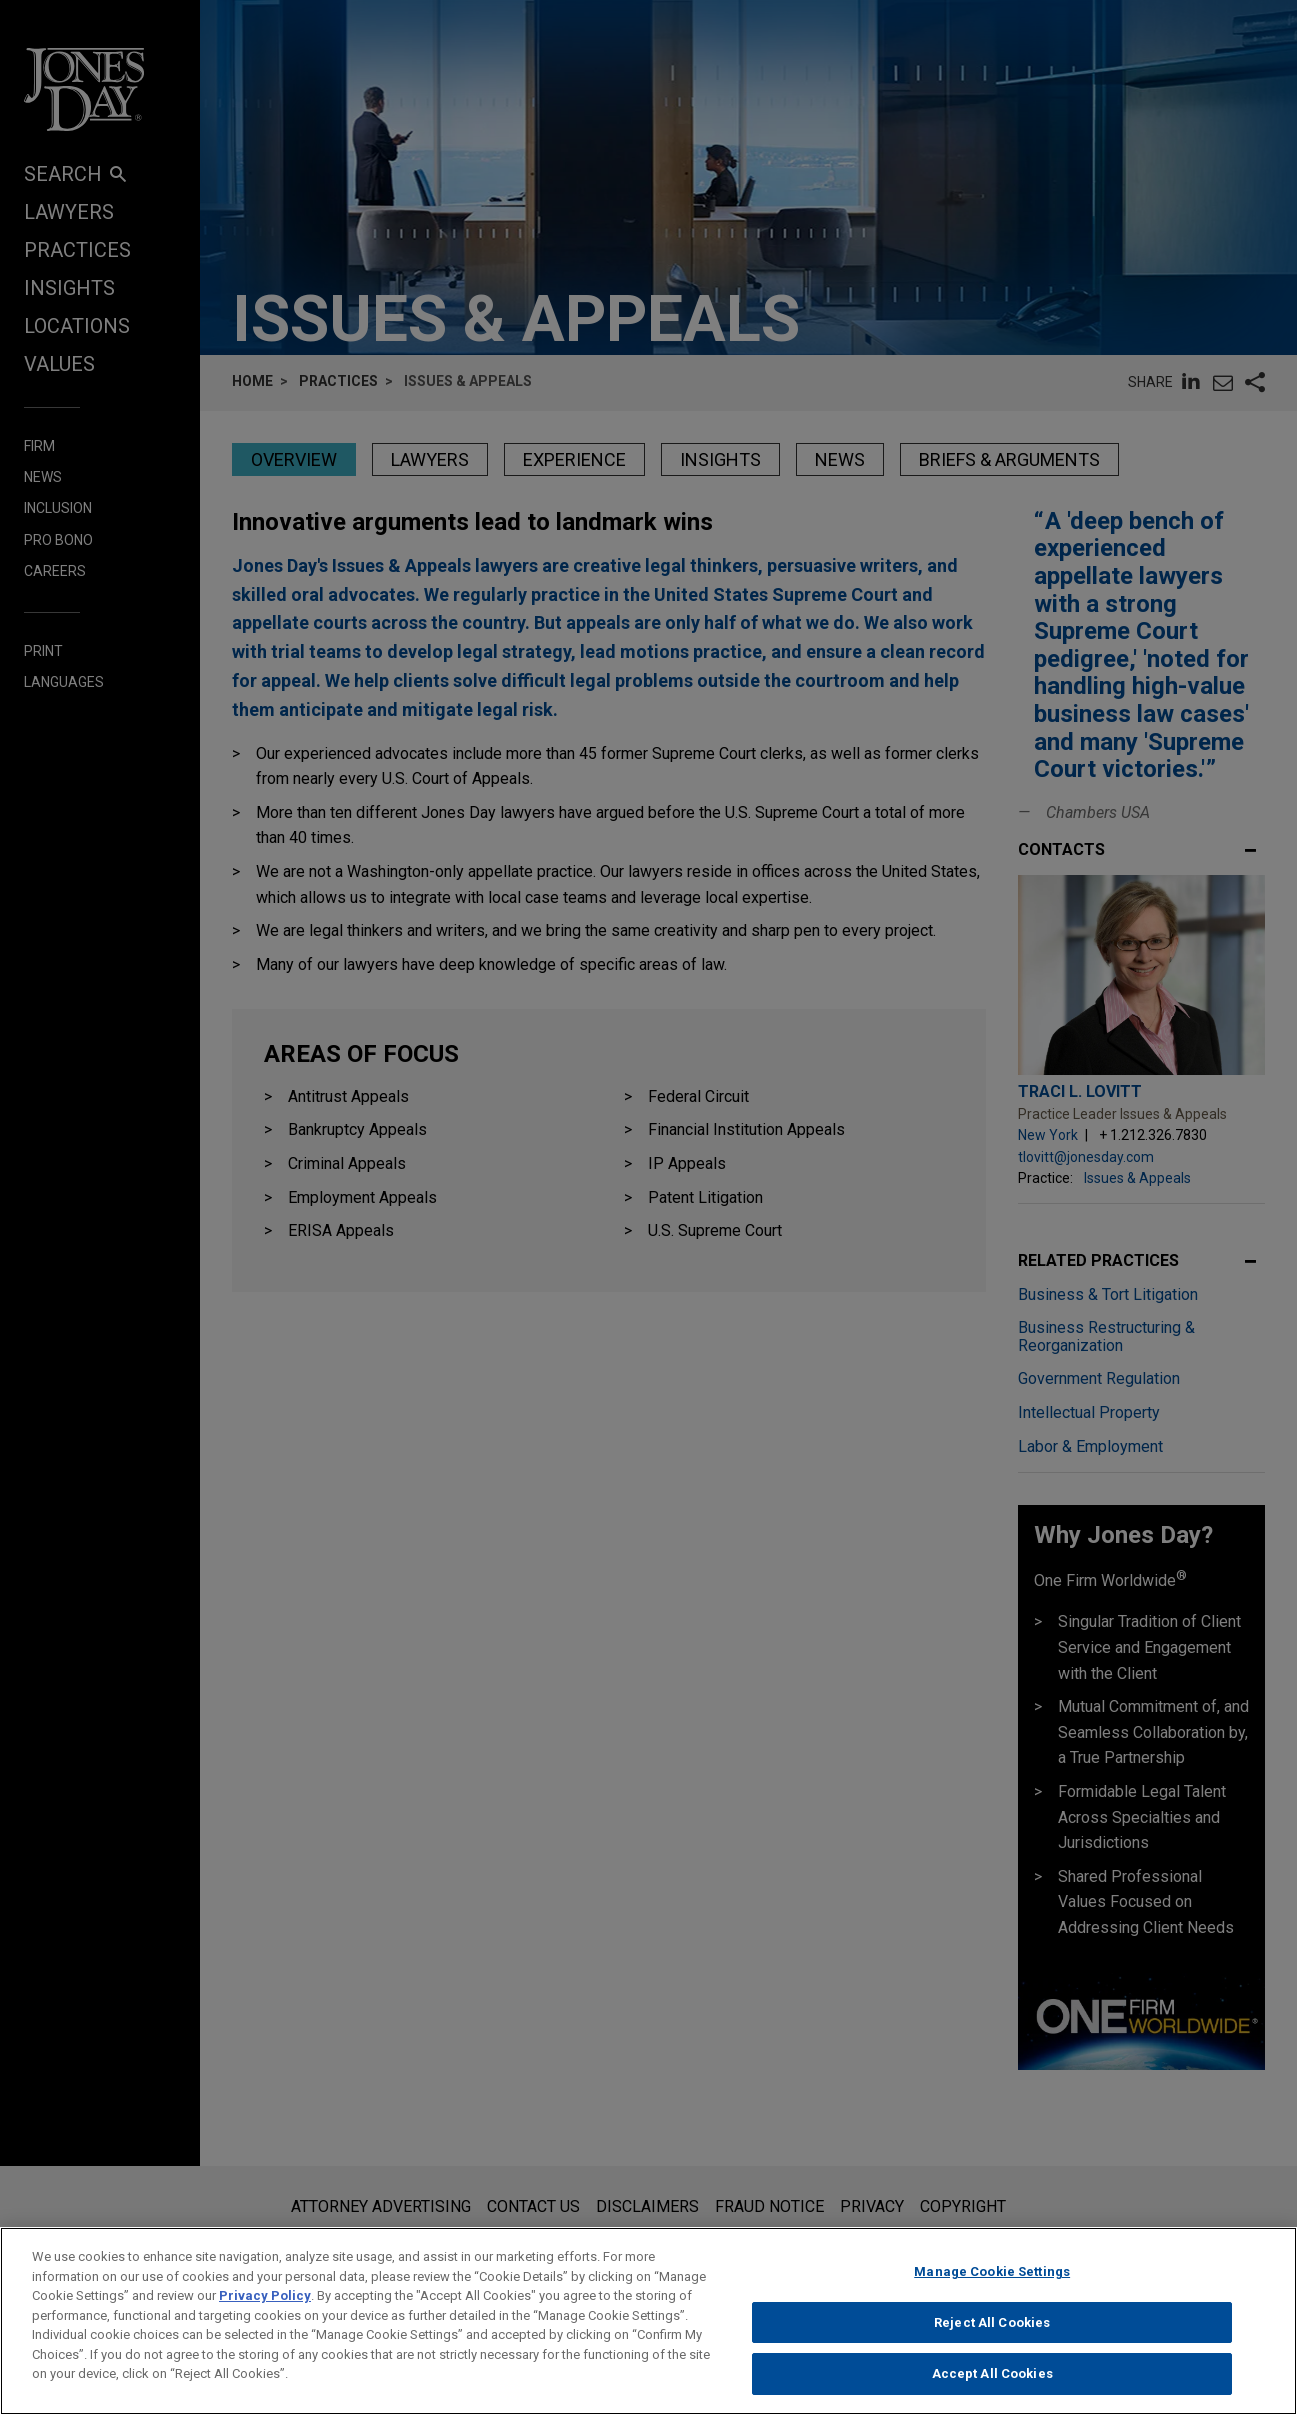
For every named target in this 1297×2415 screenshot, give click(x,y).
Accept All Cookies (992, 2393)
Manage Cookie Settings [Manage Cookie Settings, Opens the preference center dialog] (992, 2291)
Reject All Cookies (992, 2342)
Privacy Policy (265, 2315)
